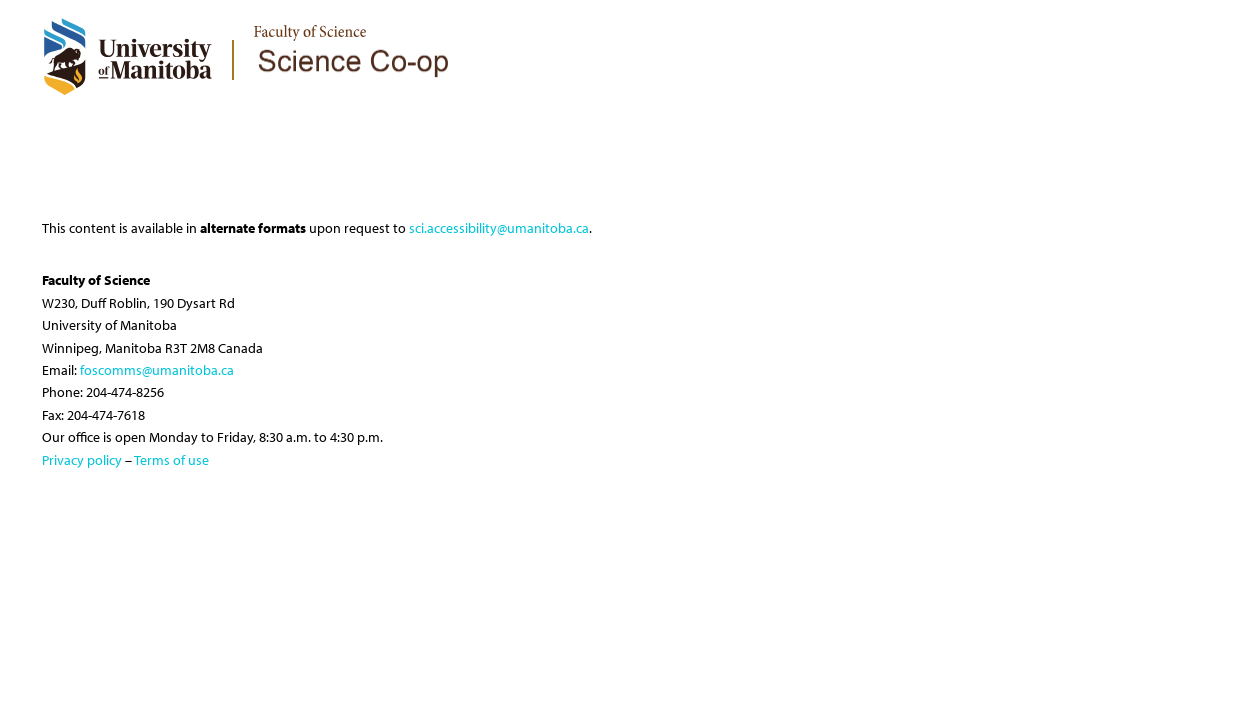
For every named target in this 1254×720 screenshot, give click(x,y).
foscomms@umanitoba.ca (157, 370)
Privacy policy (82, 460)
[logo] (354, 36)
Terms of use (171, 460)
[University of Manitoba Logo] (127, 56)
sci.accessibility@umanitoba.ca (499, 228)
